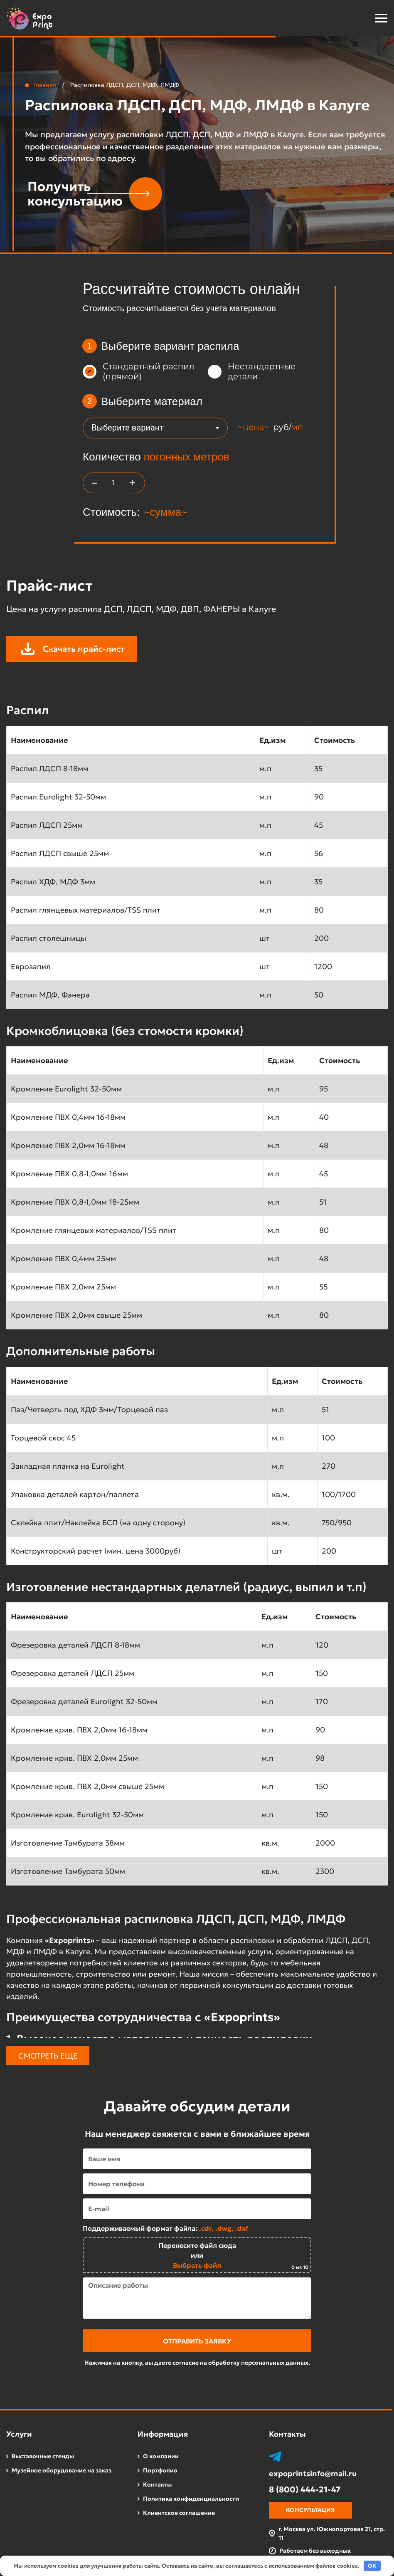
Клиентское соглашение (179, 2513)
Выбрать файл (197, 2265)
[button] (359, 18)
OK (372, 2565)
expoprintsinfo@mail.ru (313, 2473)
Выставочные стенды (43, 2456)
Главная (44, 85)
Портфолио (160, 2470)
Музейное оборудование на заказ (61, 2470)
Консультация (310, 2510)
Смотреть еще (48, 2056)
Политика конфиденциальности (191, 2498)
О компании (161, 2456)
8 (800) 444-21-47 (304, 2489)
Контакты (157, 2484)
